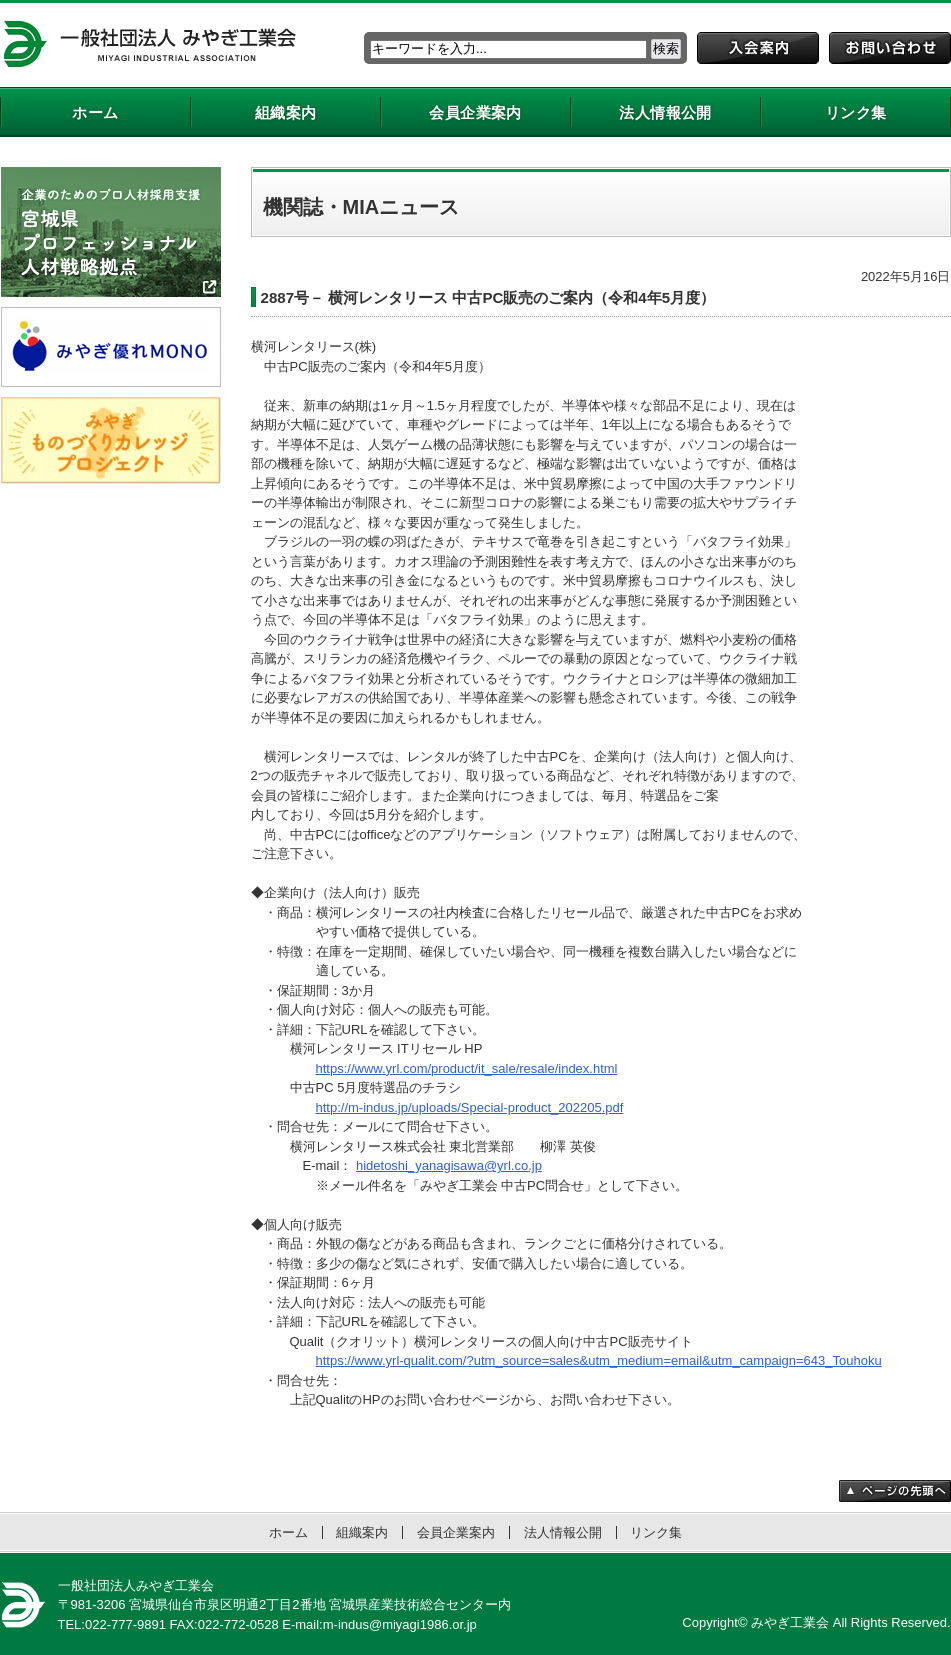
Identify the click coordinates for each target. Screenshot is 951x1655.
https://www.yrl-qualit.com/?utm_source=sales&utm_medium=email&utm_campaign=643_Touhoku (599, 1360)
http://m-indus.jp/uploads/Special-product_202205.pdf (470, 1107)
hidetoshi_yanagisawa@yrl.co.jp (449, 1165)
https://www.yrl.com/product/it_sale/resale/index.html (467, 1068)
